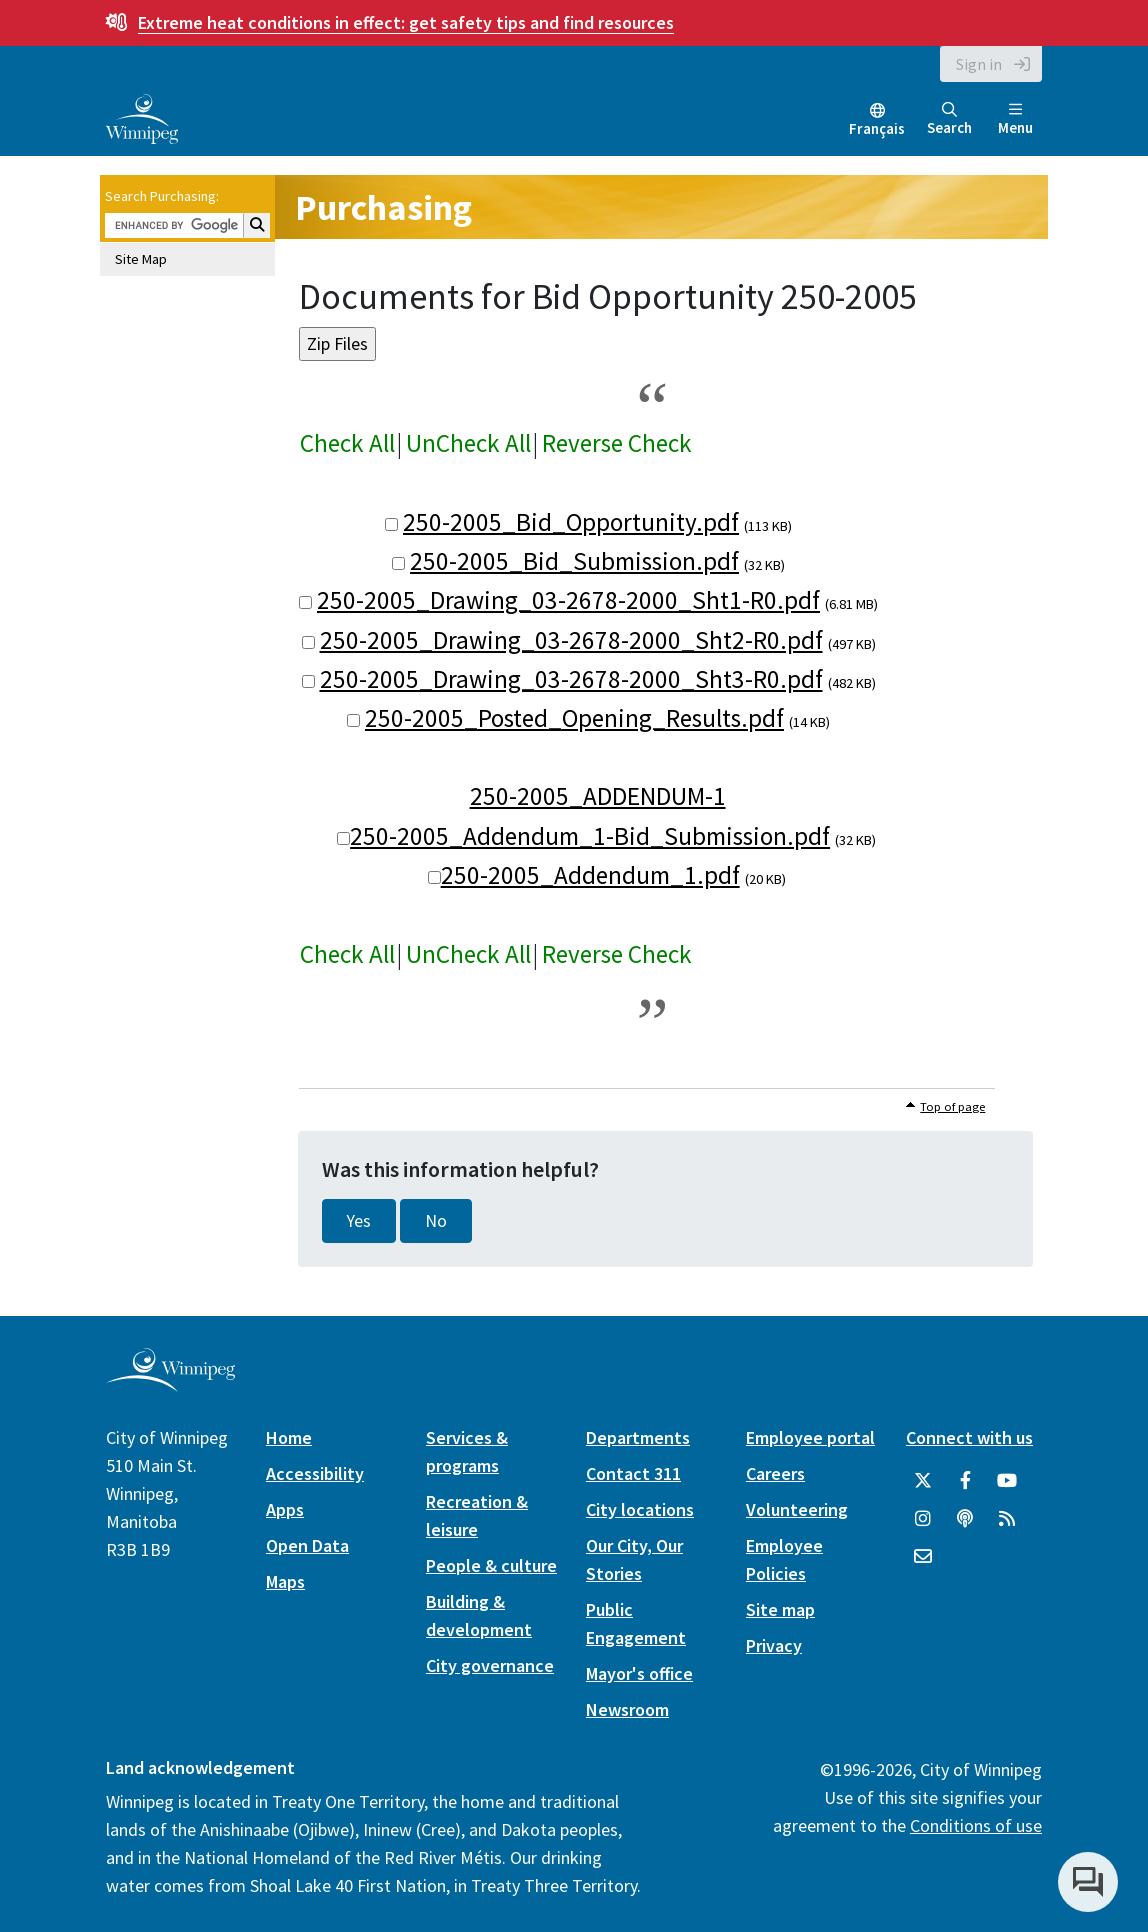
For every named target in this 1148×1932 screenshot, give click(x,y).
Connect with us (969, 1437)
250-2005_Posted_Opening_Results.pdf (574, 718)
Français (877, 128)
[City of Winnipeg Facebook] (965, 1481)
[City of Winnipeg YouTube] (1007, 1481)
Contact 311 (633, 1473)
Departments (638, 1437)
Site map (780, 1609)
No (436, 1221)
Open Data (307, 1545)
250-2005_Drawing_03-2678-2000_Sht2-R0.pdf (571, 640)
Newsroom (627, 1709)
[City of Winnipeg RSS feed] (1007, 1519)
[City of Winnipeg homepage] (170, 1384)
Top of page (952, 1106)
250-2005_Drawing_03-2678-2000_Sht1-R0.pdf (568, 600)
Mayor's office (639, 1673)
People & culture (491, 1565)
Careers (775, 1473)
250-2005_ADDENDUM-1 (598, 796)
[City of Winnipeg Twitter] (923, 1481)
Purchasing (383, 207)
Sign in (979, 64)
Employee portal (810, 1437)
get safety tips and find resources (406, 22)
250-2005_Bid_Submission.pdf (574, 561)
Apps (285, 1509)
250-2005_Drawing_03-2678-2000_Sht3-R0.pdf (571, 679)
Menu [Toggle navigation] (1015, 119)
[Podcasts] (965, 1519)
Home (289, 1437)
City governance (490, 1665)
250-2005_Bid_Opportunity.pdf (571, 522)
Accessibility (315, 1473)
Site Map (141, 259)
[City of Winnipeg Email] (923, 1557)
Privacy (774, 1645)
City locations (640, 1509)
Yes (359, 1221)
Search (949, 119)
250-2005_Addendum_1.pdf (590, 875)
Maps (285, 1581)
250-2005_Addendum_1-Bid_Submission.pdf (590, 836)
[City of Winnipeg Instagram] (923, 1519)
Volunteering (797, 1509)
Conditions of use (976, 1825)
